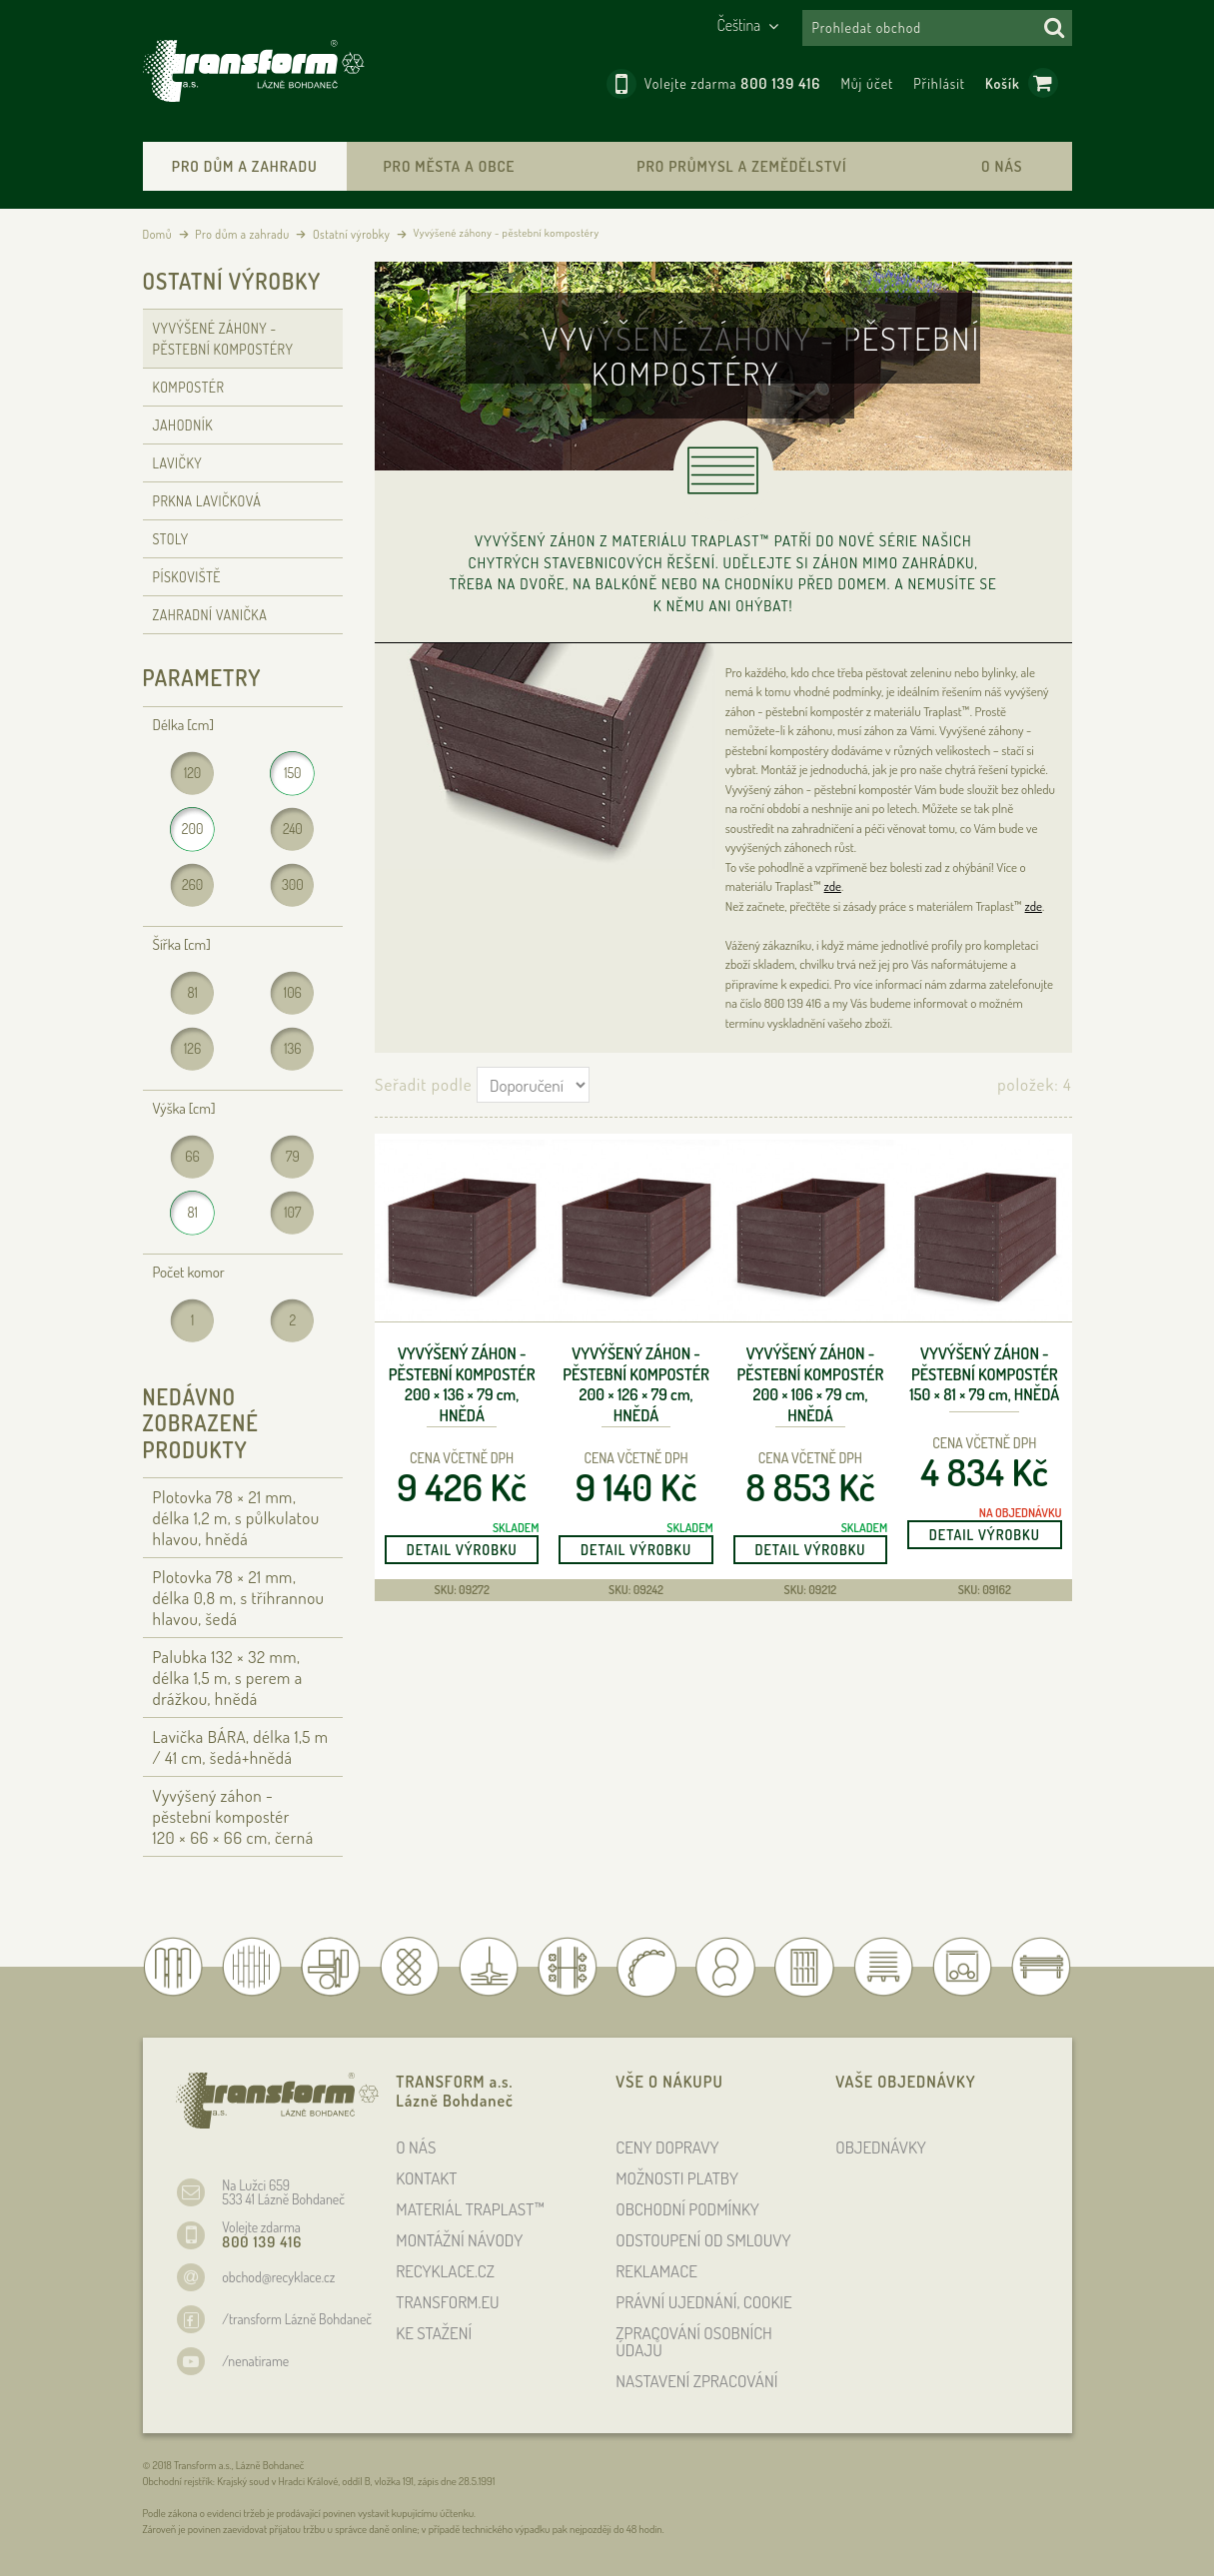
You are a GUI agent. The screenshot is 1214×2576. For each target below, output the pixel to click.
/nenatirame (255, 2360)
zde (832, 886)
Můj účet (866, 83)
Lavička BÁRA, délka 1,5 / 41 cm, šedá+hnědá (241, 1747)
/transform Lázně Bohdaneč (297, 2318)
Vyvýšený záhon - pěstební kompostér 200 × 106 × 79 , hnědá (810, 1384)
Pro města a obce (449, 166)
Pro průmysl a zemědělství (741, 166)
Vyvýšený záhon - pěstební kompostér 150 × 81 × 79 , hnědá (984, 1374)
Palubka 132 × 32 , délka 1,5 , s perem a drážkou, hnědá (228, 1677)
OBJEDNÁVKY (880, 2147)
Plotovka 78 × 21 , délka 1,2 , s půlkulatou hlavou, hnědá (236, 1517)
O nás (1001, 166)
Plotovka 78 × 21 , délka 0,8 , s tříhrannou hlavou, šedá (239, 1597)
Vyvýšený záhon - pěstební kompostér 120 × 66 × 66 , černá (233, 1816)
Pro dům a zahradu (245, 166)
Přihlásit (939, 83)
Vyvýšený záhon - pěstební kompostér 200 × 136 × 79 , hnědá (462, 1384)
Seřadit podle (423, 1084)
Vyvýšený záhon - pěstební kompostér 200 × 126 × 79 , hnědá (636, 1384)
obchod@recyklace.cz (278, 2276)
